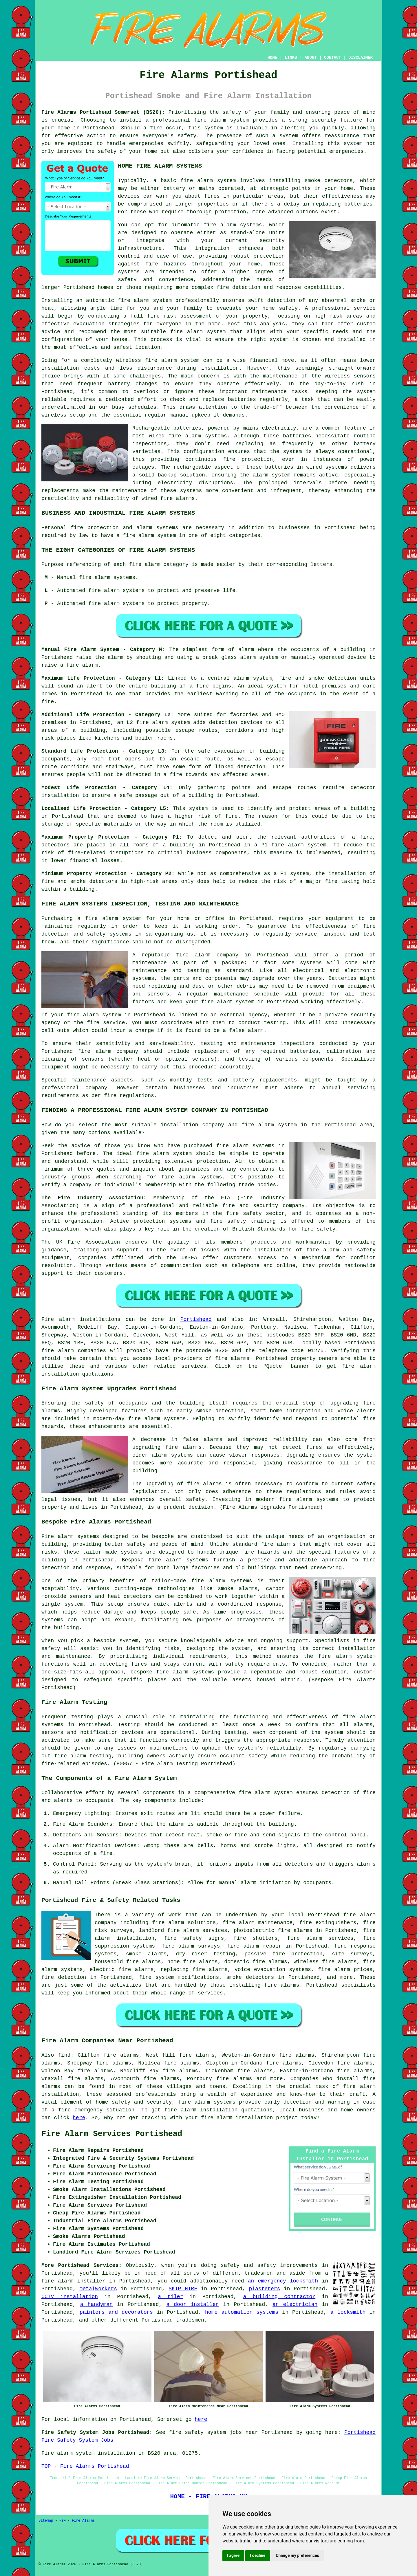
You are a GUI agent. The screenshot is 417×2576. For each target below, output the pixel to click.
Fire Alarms (83, 2521)
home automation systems (241, 2312)
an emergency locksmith (283, 2281)
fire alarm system (221, 120)
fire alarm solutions (184, 1923)
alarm (248, 1883)
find (64, 2055)
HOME (272, 57)
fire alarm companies (73, 1351)
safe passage (138, 795)
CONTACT (332, 57)
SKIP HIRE (183, 2289)
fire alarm (196, 181)
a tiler (170, 2297)
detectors (103, 881)
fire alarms (177, 498)
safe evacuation (222, 751)
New (62, 2521)
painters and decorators (116, 2312)
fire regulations (129, 1096)
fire (106, 1853)
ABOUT (311, 57)
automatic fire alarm (117, 300)
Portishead (196, 1319)
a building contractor (279, 2297)
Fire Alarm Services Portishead (111, 2134)
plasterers (264, 2289)
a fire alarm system (109, 918)
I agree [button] (233, 2555)
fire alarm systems (157, 1419)
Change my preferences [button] (297, 2555)
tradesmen (259, 2273)
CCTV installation (69, 2297)
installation (60, 368)
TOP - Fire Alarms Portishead (85, 2466)
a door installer (192, 2304)
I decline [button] (257, 2555)
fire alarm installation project (249, 2118)
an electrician (294, 2304)
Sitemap (46, 2521)
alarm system (171, 722)
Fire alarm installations (80, 1319)
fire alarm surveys (191, 1946)
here (79, 2118)
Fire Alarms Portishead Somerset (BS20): (103, 112)
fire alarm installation (201, 2110)
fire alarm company (207, 955)
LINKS (291, 57)
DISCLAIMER (360, 57)
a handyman (96, 2304)
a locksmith (347, 2312)
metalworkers (98, 2289)
